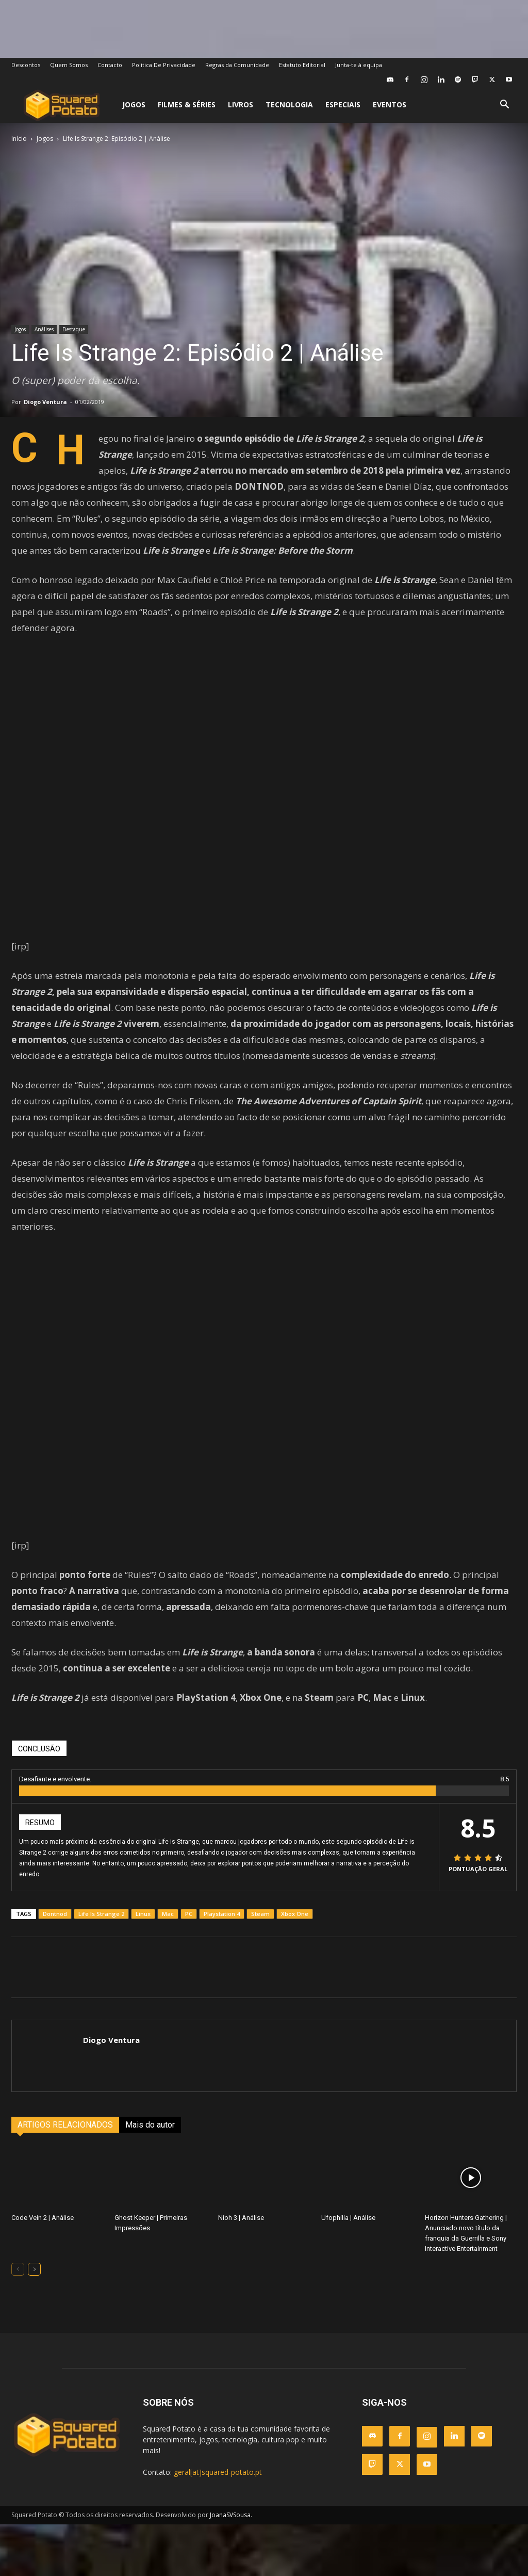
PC (188, 1914)
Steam (260, 1914)
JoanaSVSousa (230, 2514)
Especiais (342, 104)
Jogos (133, 104)
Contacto (109, 65)
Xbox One (294, 1914)
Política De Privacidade (163, 65)
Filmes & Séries (187, 104)
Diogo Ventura (45, 402)
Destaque (73, 329)
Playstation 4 (222, 1914)
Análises (44, 329)
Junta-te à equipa (358, 65)
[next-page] (34, 2269)
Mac (168, 1914)
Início (19, 138)
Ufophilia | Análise (348, 2217)
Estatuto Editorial (302, 65)
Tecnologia (289, 104)
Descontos (25, 65)
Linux (143, 1914)
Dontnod (55, 1914)
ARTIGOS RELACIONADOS (65, 2125)
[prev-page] (17, 2269)
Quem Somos (69, 65)
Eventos (389, 104)
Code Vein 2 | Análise (42, 2217)
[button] (504, 105)
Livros (240, 104)
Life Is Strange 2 (101, 1914)
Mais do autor (150, 2125)
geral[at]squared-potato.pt (218, 2472)
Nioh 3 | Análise (241, 2217)
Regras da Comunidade (237, 65)
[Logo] (62, 105)
